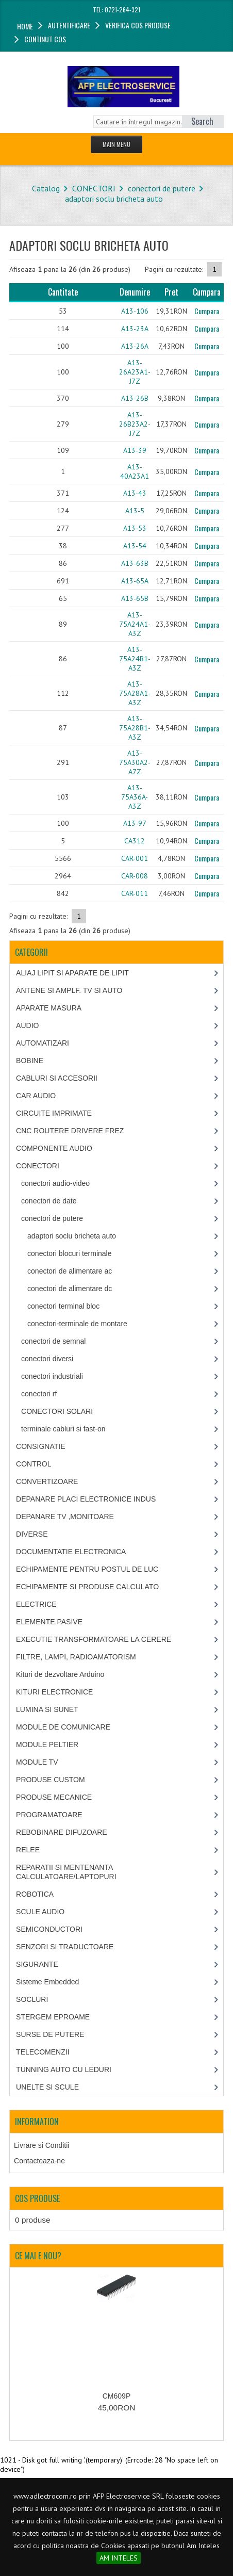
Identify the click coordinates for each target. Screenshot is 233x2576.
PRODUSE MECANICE (54, 1797)
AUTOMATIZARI (42, 1043)
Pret (171, 292)
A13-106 (134, 311)
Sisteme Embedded (47, 1982)
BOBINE (29, 1060)
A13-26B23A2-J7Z (135, 424)
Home (25, 26)
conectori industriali (52, 1376)
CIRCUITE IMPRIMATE (54, 1113)
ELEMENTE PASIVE (49, 1622)
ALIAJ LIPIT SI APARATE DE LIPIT (72, 973)
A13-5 (134, 510)
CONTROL (33, 1464)
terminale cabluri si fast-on (63, 1429)
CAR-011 (134, 893)
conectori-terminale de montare (77, 1323)
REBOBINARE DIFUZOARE (61, 1832)
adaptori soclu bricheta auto (114, 198)
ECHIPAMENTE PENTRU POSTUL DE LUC (87, 1569)
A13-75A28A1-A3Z (135, 693)
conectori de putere (161, 188)
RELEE (28, 1850)
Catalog (46, 188)
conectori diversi (47, 1359)
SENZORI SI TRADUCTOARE (64, 1947)
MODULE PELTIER (47, 1744)
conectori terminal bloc (63, 1306)
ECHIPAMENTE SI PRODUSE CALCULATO (87, 1587)
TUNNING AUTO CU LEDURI (63, 2069)
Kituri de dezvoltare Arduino (60, 1674)
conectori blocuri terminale (69, 1253)
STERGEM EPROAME (53, 2017)
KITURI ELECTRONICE (54, 1692)
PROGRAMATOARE (49, 1815)
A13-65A (134, 580)
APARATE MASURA (48, 1008)
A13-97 (134, 823)
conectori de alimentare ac (69, 1271)
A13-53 (134, 528)
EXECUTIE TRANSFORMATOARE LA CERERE (93, 1639)
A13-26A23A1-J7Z (135, 372)
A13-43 (134, 493)
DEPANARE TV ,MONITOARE (65, 1516)
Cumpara (206, 310)
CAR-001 (134, 858)
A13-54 (134, 545)
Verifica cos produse (138, 25)
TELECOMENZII (42, 2052)
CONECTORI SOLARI (57, 1411)
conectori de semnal (53, 1341)
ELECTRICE (36, 1604)
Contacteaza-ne (39, 2161)
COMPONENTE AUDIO (54, 1148)
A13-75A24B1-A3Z (135, 659)
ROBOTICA (35, 1894)
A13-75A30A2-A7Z (135, 762)
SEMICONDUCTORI (49, 1929)
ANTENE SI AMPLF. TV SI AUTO (69, 990)
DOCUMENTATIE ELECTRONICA (71, 1551)
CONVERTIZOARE (47, 1481)
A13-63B (134, 563)
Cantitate (63, 292)
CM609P (116, 2396)
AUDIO (27, 1025)
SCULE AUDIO (40, 1911)
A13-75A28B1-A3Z (135, 728)
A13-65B (134, 598)
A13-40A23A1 (134, 471)
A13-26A (134, 346)
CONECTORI (93, 188)
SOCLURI (32, 1999)
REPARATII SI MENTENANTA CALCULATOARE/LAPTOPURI (66, 1872)
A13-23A (134, 328)
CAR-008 (134, 876)
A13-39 (134, 450)
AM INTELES (118, 2558)
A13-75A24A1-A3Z (135, 624)
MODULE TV (37, 1762)
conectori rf (39, 1394)
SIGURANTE (37, 1964)
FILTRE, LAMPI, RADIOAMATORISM (76, 1657)
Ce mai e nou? (38, 2255)
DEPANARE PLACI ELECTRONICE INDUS (86, 1499)
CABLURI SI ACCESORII (56, 1078)
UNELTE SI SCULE (47, 2087)
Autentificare (69, 25)
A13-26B (134, 398)
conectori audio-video (55, 1183)
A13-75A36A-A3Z (134, 797)
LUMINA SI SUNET (47, 1709)
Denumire (135, 292)
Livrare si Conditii (41, 2145)
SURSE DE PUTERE (50, 2034)
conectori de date (48, 1201)
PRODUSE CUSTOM (50, 1779)
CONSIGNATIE (40, 1446)
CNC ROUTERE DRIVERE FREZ (70, 1131)
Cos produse (37, 2198)
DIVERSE (31, 1534)
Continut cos (45, 39)
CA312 (134, 840)
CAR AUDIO (36, 1095)
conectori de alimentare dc (69, 1288)
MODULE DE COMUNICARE (63, 1727)
